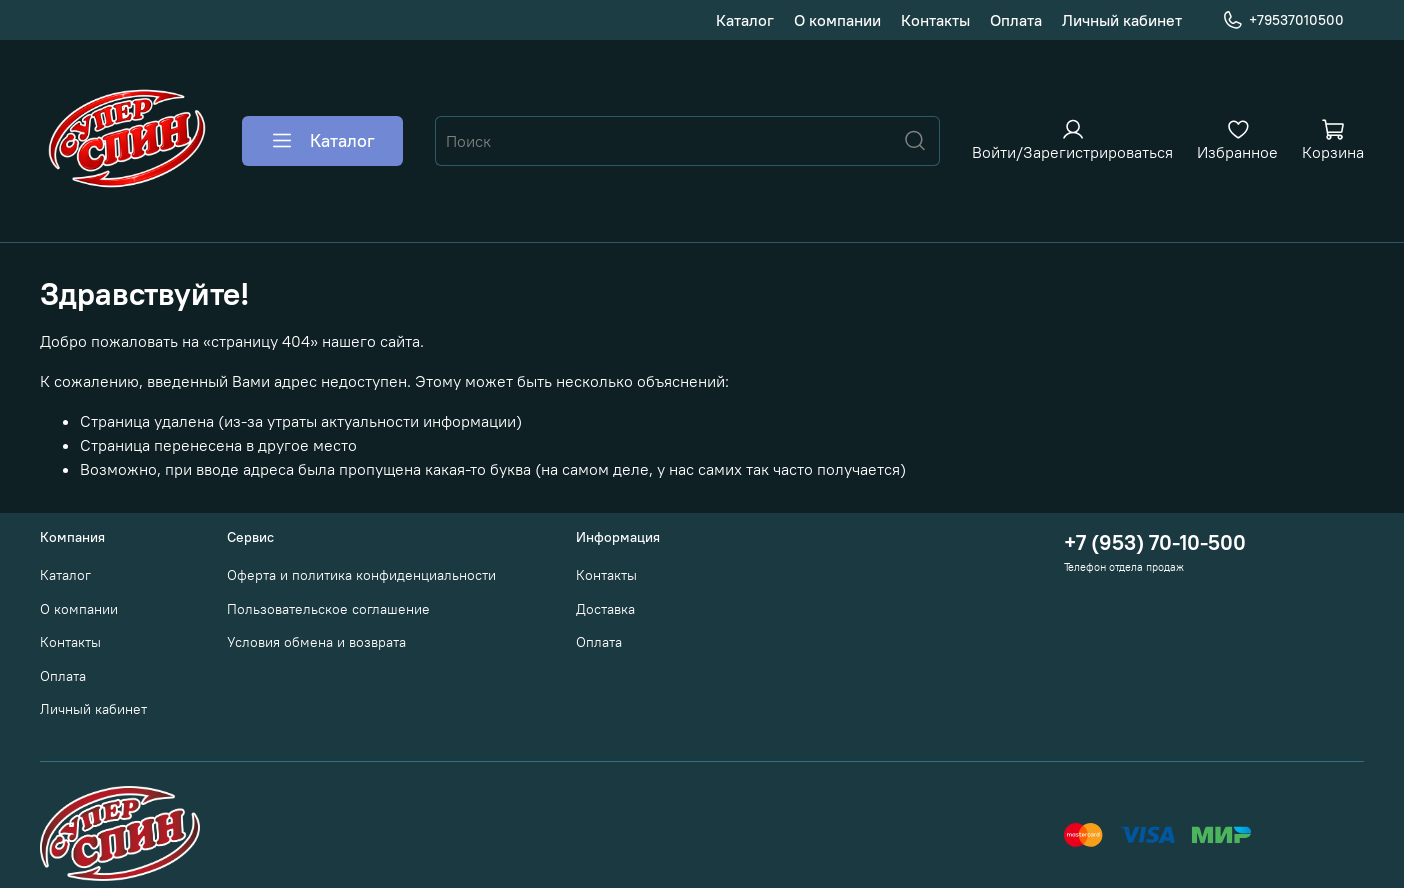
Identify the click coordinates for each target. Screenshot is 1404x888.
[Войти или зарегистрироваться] (1072, 139)
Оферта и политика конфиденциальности (361, 575)
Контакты (935, 20)
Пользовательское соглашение (328, 609)
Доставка (605, 609)
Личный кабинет (1122, 20)
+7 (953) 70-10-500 (1155, 542)
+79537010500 (1283, 20)
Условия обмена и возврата (316, 642)
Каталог (745, 20)
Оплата (1016, 20)
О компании (837, 20)
